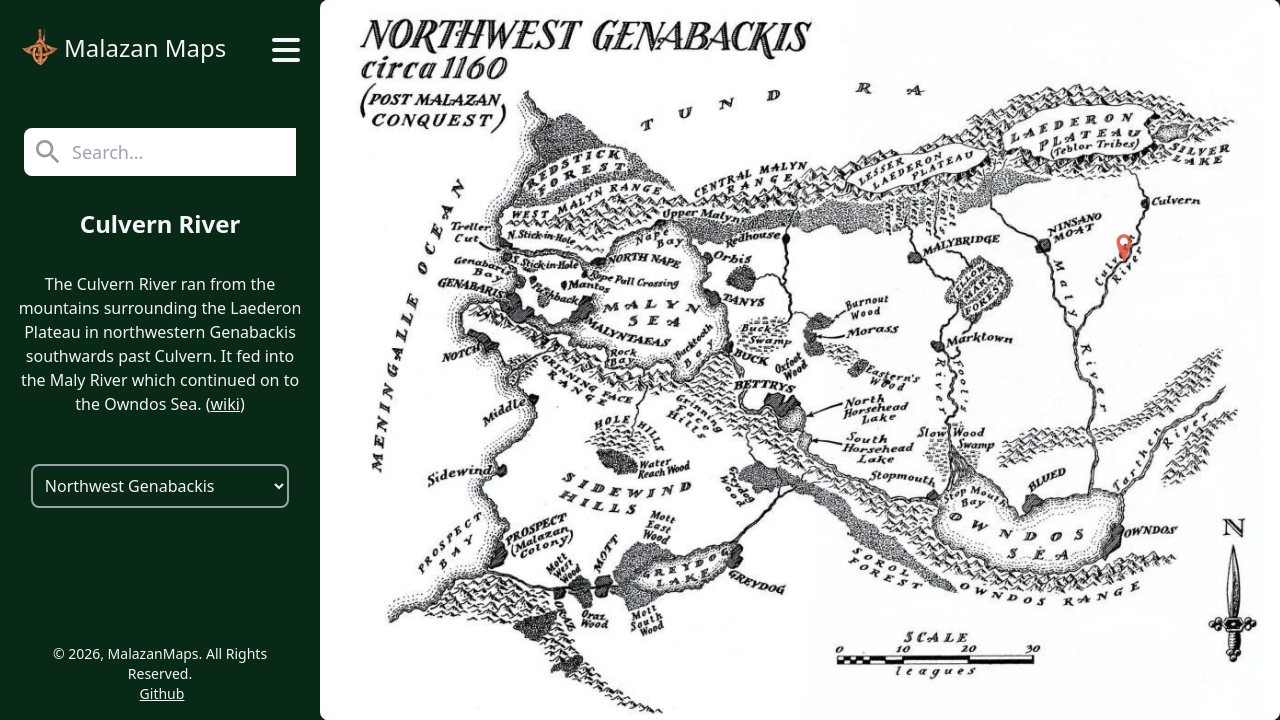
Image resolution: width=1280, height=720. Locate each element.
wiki (224, 404)
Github (162, 693)
